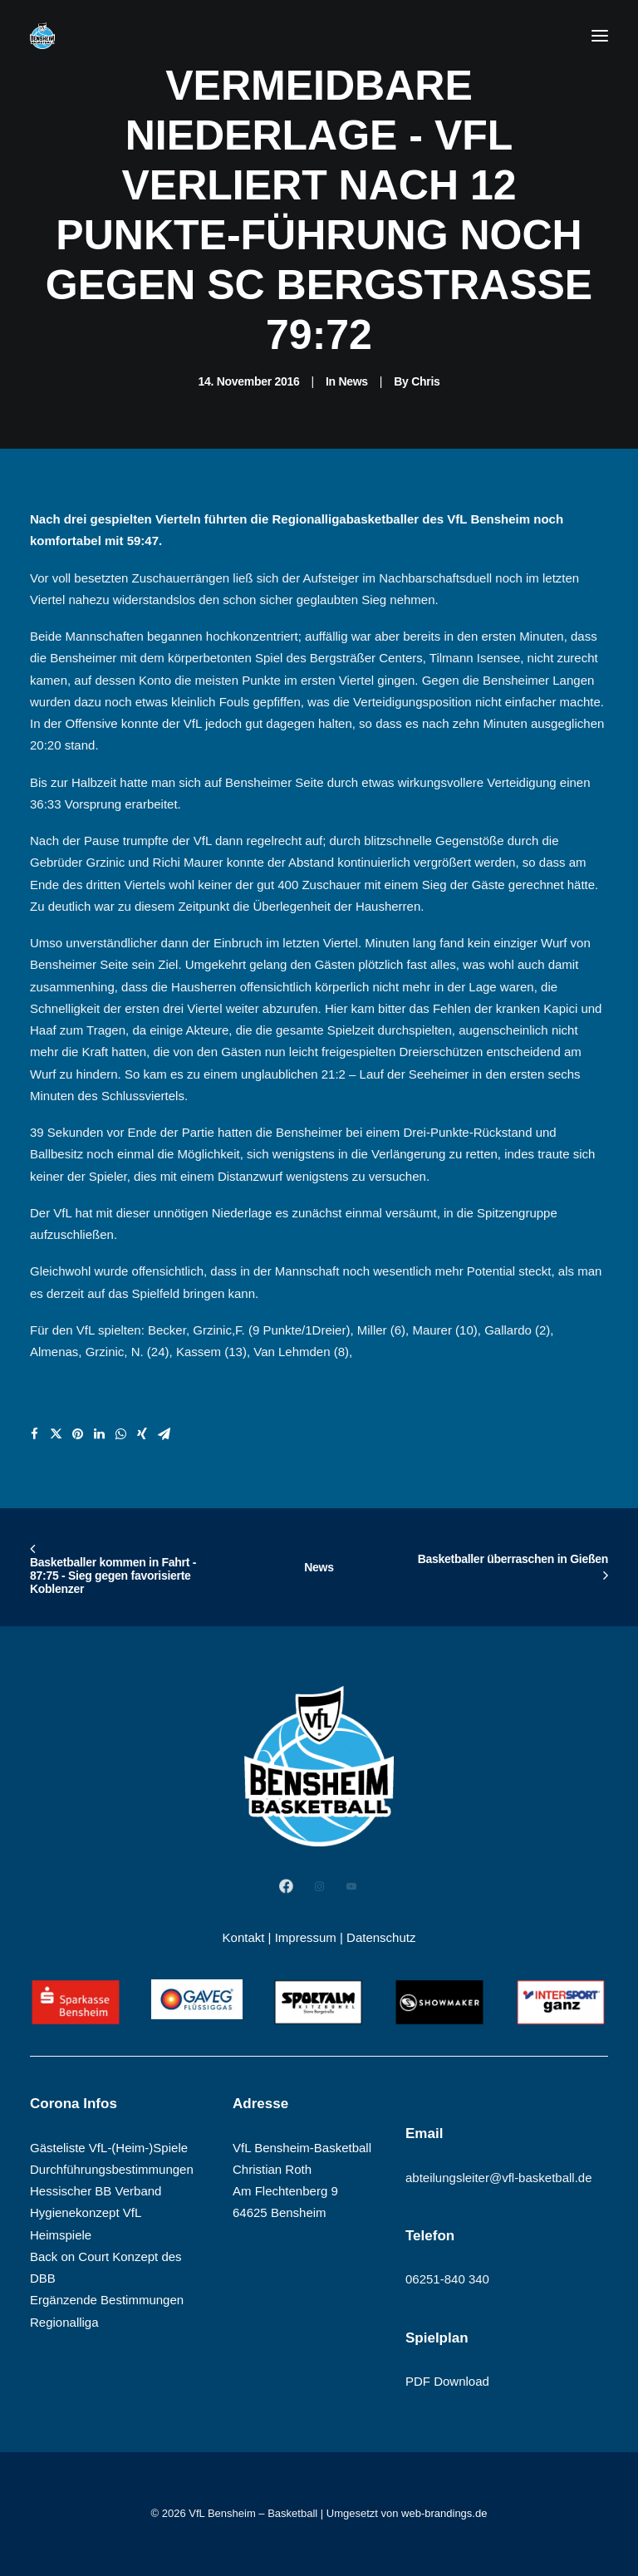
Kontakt (244, 1937)
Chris (425, 381)
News (352, 381)
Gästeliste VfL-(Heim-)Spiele (109, 2148)
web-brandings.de (444, 2513)
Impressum (305, 1937)
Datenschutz (380, 1937)
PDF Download (447, 2381)
